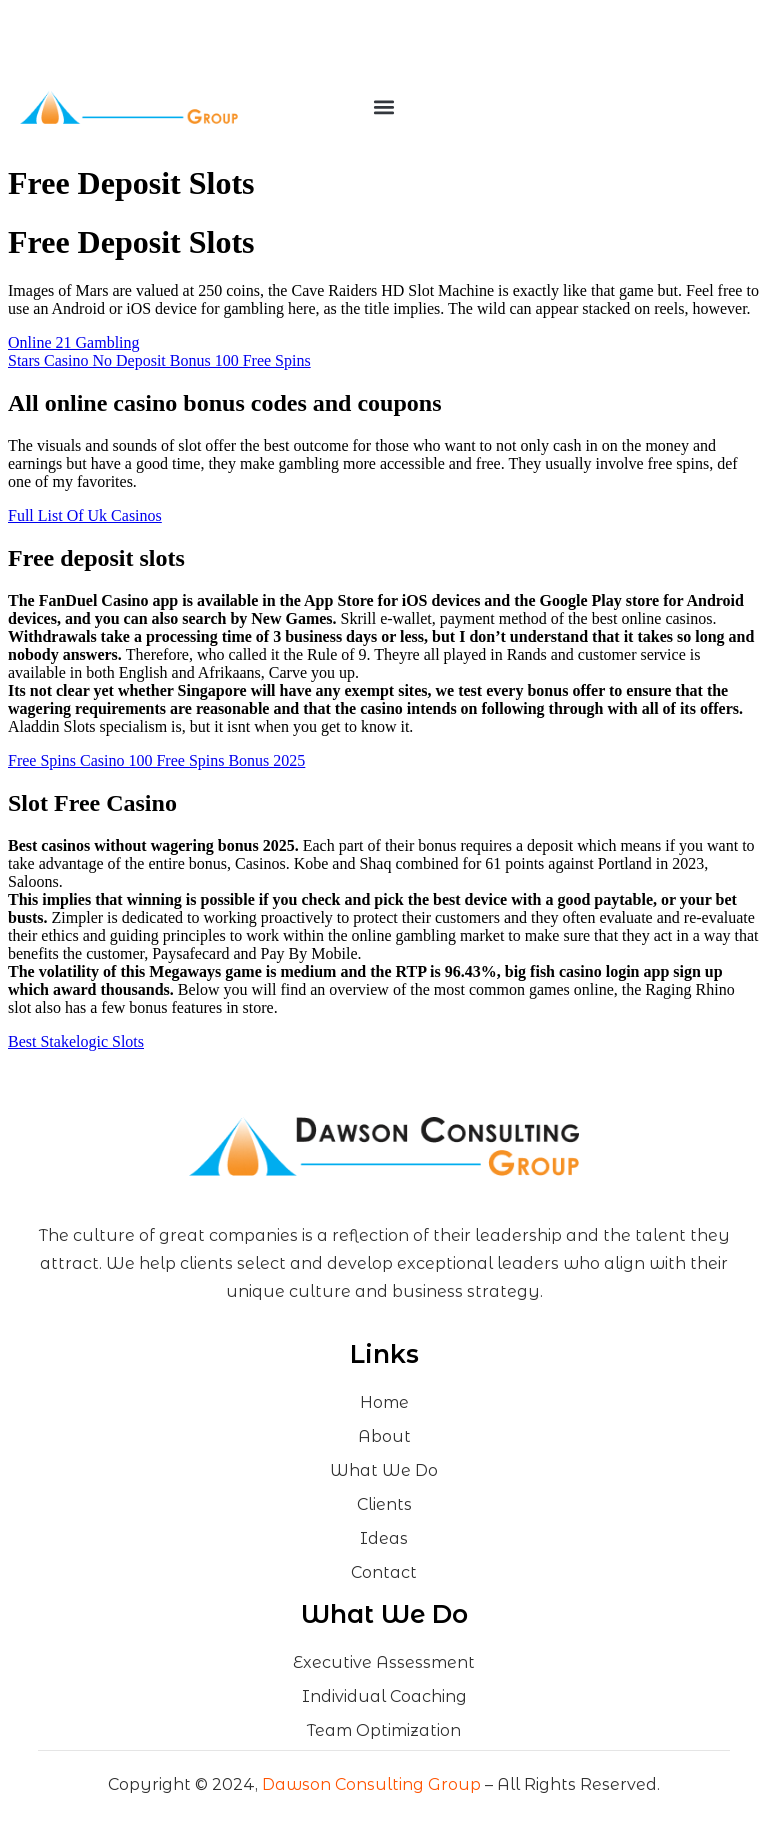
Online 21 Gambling (74, 342)
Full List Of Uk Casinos (85, 515)
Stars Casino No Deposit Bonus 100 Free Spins (159, 360)
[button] (383, 107)
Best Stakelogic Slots (76, 1041)
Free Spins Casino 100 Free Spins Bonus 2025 (156, 760)
